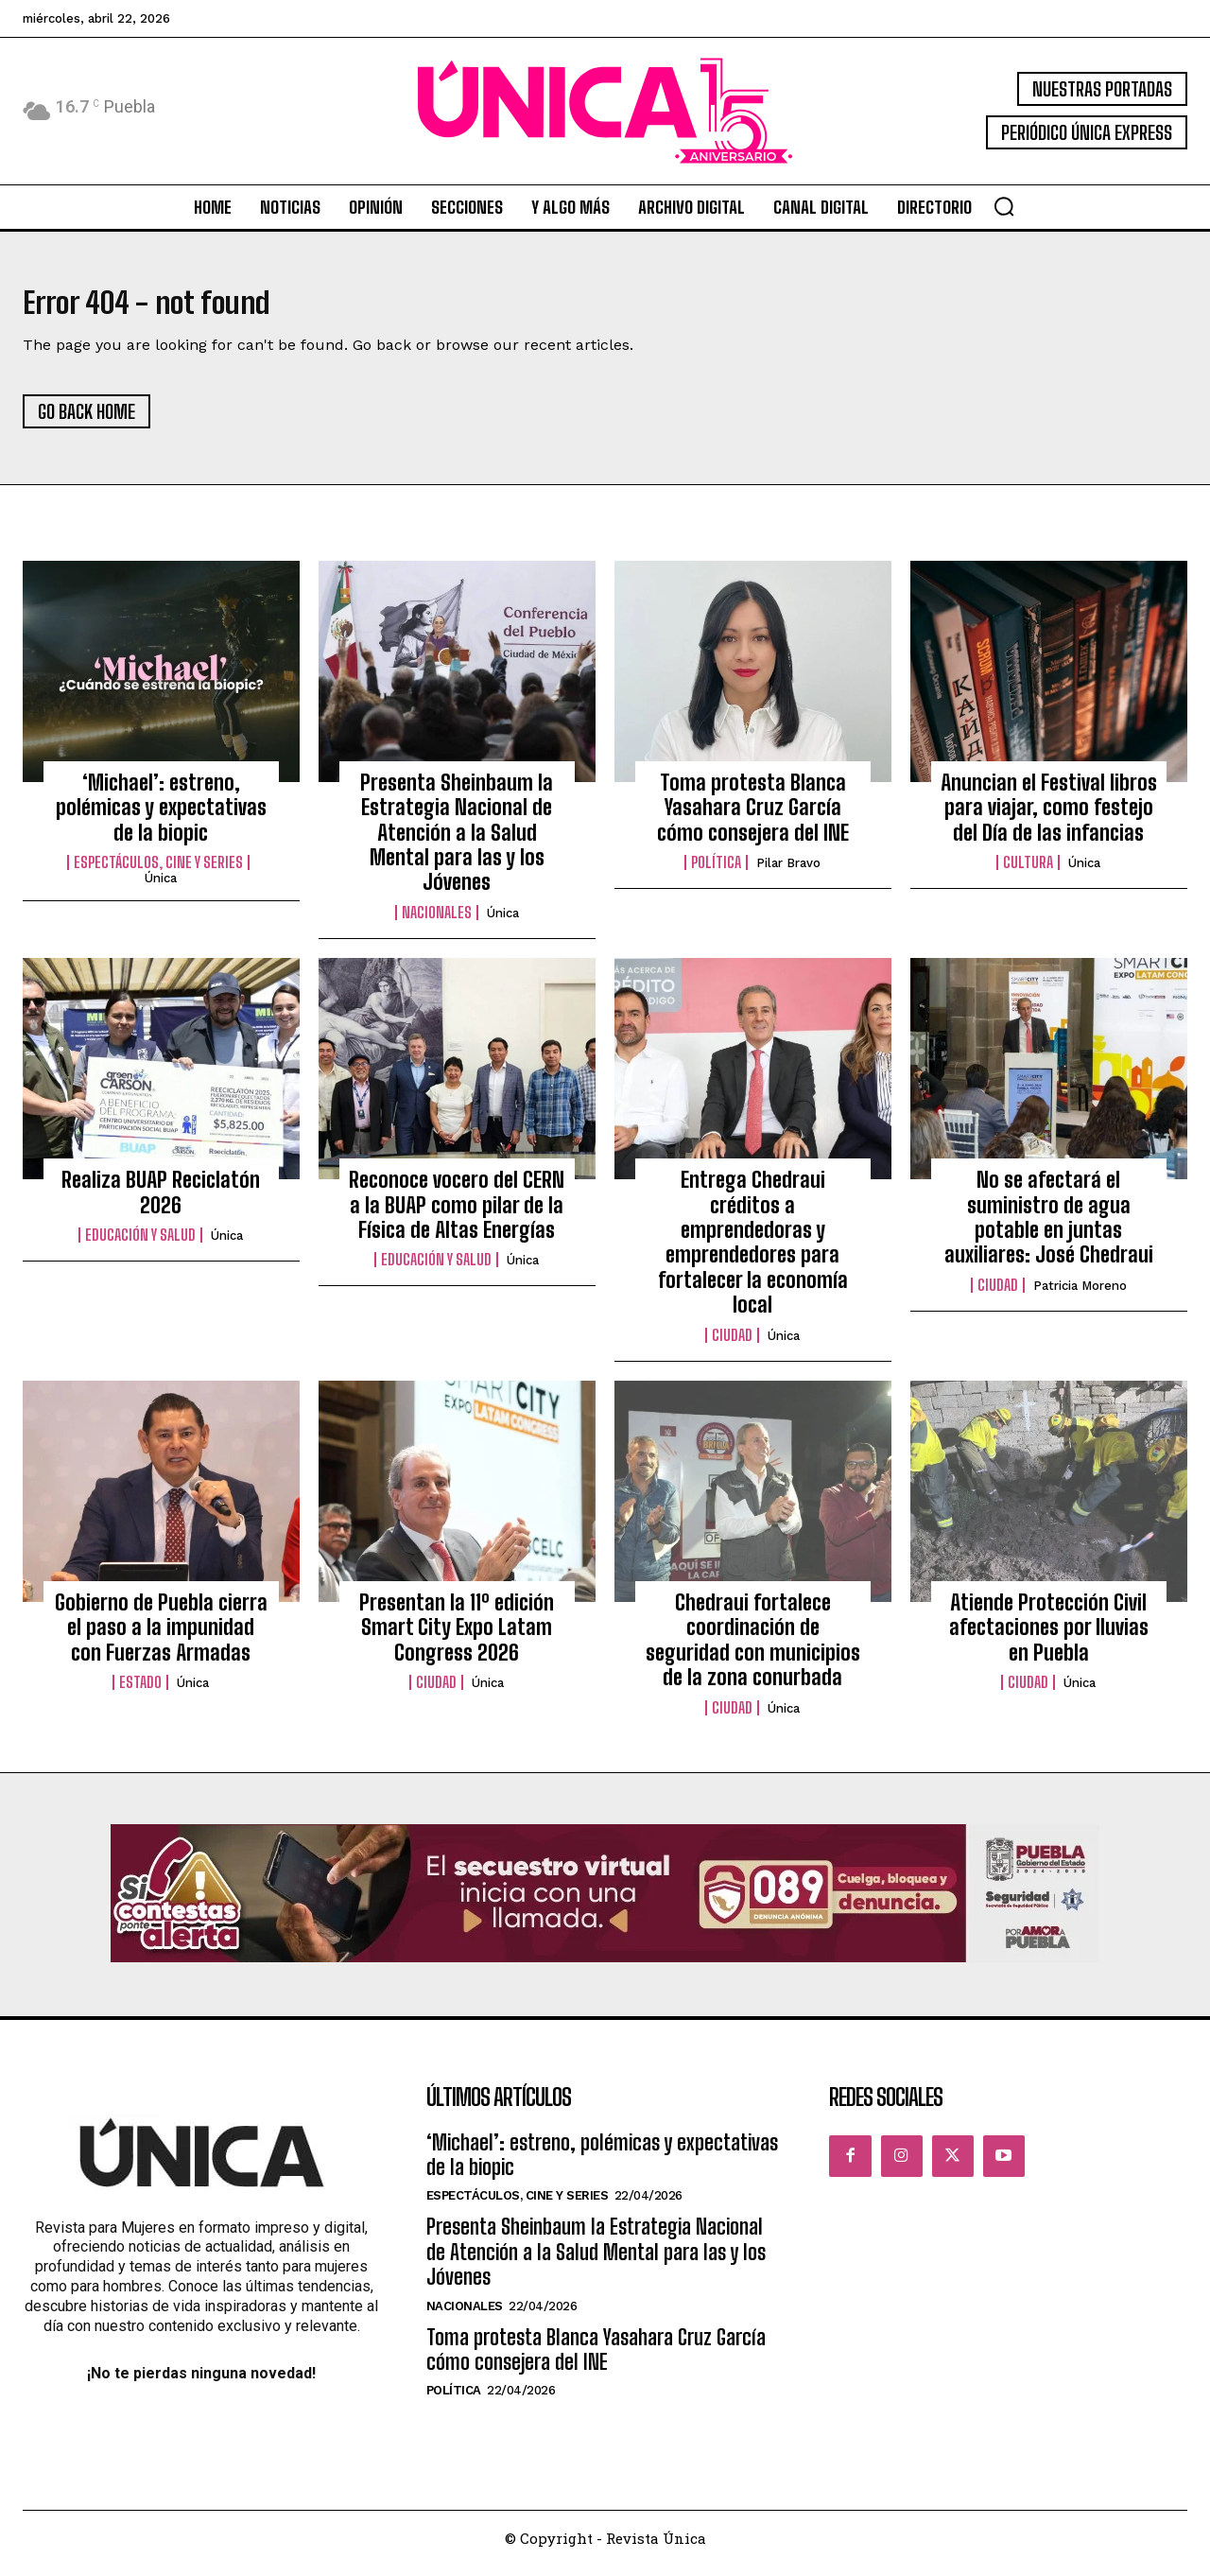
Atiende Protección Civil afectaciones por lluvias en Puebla (1049, 1637)
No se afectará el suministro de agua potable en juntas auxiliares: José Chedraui (1048, 1227)
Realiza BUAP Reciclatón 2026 (160, 1202)
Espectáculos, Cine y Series (158, 872)
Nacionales (437, 922)
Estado (140, 1692)
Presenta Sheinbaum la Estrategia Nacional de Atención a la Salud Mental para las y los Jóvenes (456, 842)
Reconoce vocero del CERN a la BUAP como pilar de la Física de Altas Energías (456, 1215)
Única (161, 888)
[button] (1004, 206)
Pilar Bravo (788, 873)
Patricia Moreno (1080, 1295)
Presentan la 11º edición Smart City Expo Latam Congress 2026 (456, 1637)
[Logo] (605, 111)
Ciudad (732, 1344)
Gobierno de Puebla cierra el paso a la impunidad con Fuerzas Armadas (161, 1637)
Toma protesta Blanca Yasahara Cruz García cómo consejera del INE (753, 817)
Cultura (1028, 872)
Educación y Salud (140, 1245)
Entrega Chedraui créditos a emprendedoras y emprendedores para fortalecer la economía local (753, 1252)
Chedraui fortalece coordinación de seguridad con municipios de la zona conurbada (753, 1649)
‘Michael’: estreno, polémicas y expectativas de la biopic (161, 817)
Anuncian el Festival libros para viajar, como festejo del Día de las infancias (1049, 817)
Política (716, 872)
